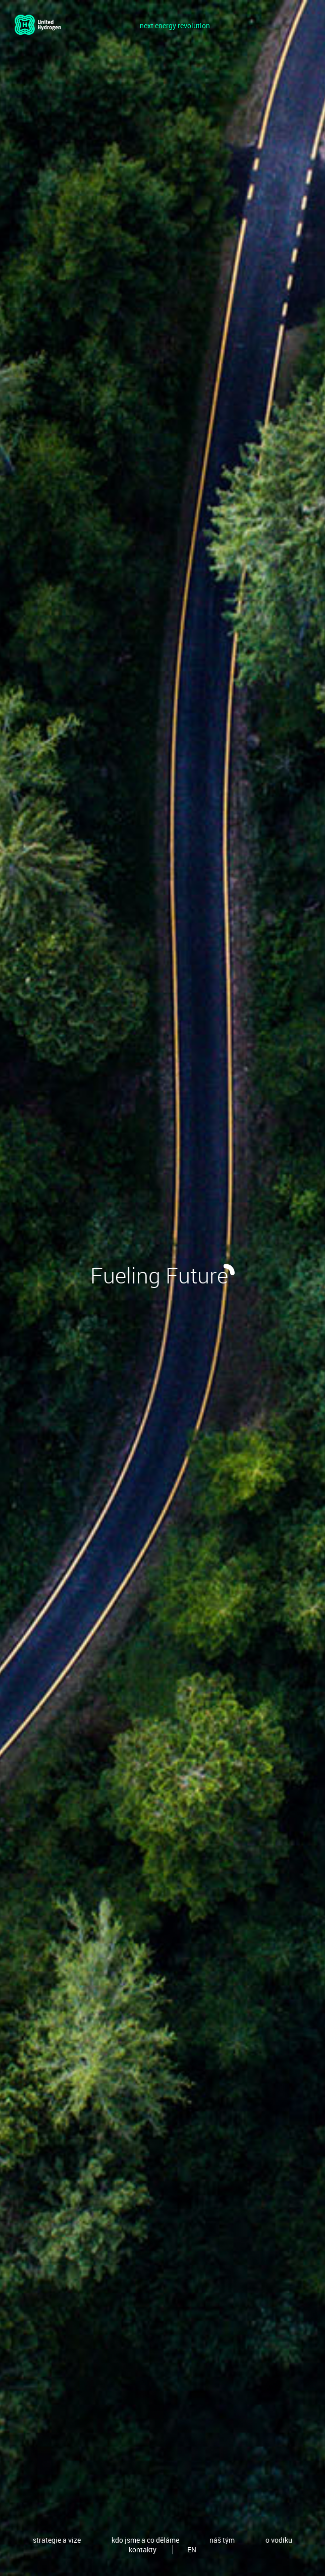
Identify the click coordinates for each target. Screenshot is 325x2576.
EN (191, 2549)
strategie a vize (57, 2540)
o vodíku (278, 2540)
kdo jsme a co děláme (145, 2540)
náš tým (222, 2540)
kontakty (142, 2549)
